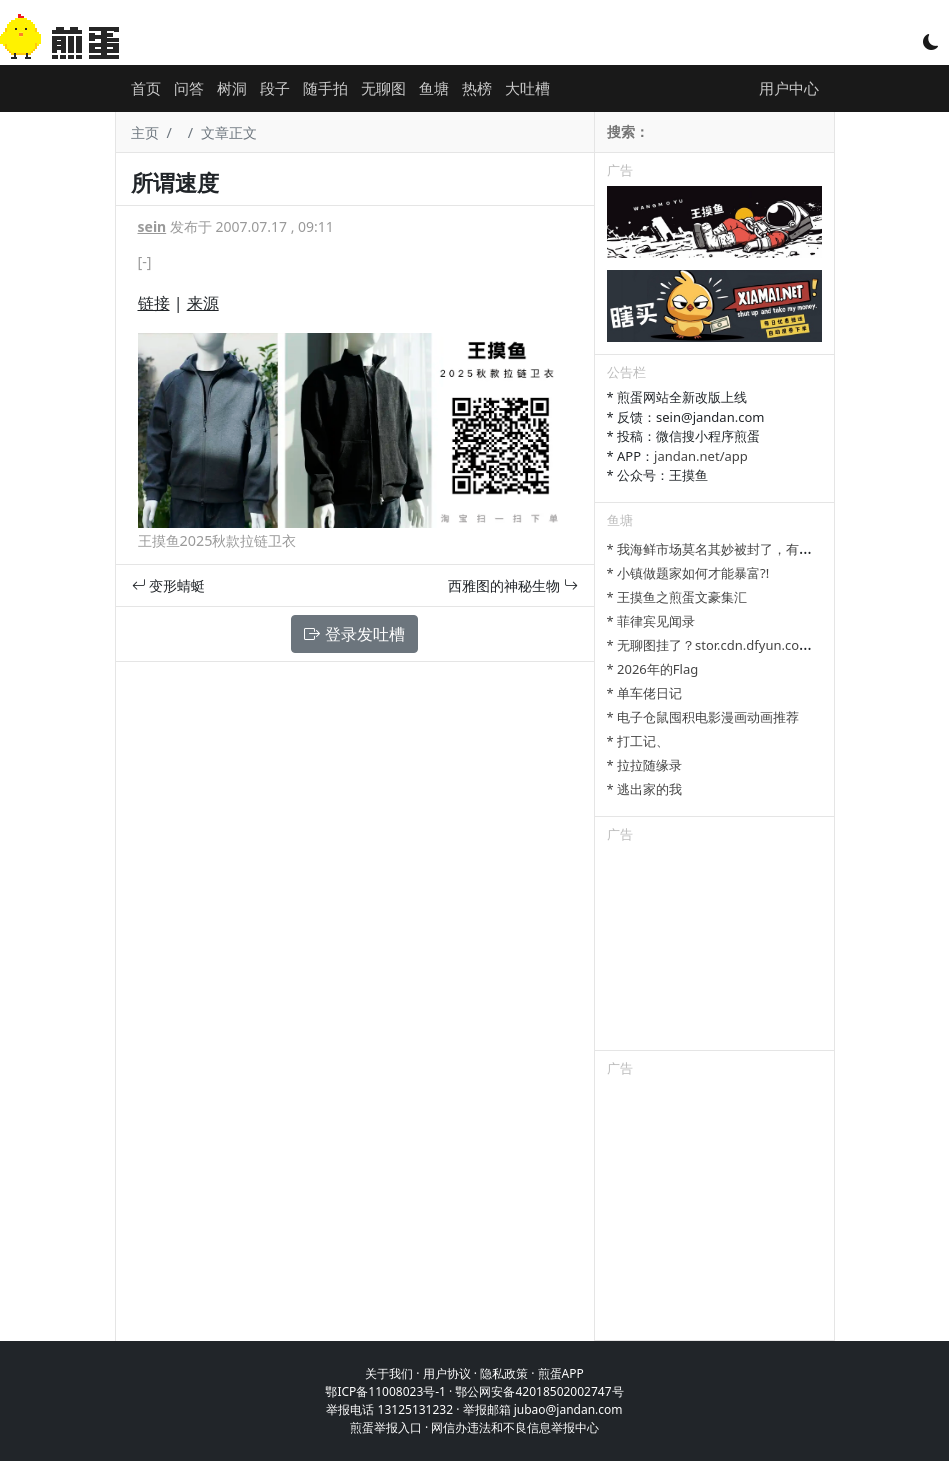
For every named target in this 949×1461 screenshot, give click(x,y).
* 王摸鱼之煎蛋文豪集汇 (677, 597)
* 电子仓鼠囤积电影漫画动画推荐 (703, 717)
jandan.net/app (701, 456)
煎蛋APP (561, 1373)
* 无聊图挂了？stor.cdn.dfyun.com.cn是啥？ (738, 645)
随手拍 (325, 88)
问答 (189, 88)
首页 (146, 88)
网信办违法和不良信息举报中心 (515, 1427)
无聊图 (383, 88)
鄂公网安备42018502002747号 (539, 1391)
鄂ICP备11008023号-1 (385, 1391)
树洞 (232, 88)
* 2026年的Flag (653, 669)
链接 (154, 303)
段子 (275, 88)
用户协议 (447, 1373)
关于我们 (389, 1373)
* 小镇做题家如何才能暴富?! (688, 573)
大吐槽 (527, 88)
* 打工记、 (638, 741)
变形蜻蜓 (169, 585)
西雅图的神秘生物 (513, 585)
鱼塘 (434, 88)
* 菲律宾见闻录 (651, 621)
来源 (203, 303)
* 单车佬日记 (645, 693)
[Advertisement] (714, 950)
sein (152, 226)
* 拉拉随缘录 (645, 765)
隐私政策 (504, 1373)
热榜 (477, 88)
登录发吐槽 (354, 634)
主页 (145, 132)
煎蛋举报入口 (386, 1427)
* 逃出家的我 (645, 789)
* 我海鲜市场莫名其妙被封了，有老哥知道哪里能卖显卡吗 (775, 549)
